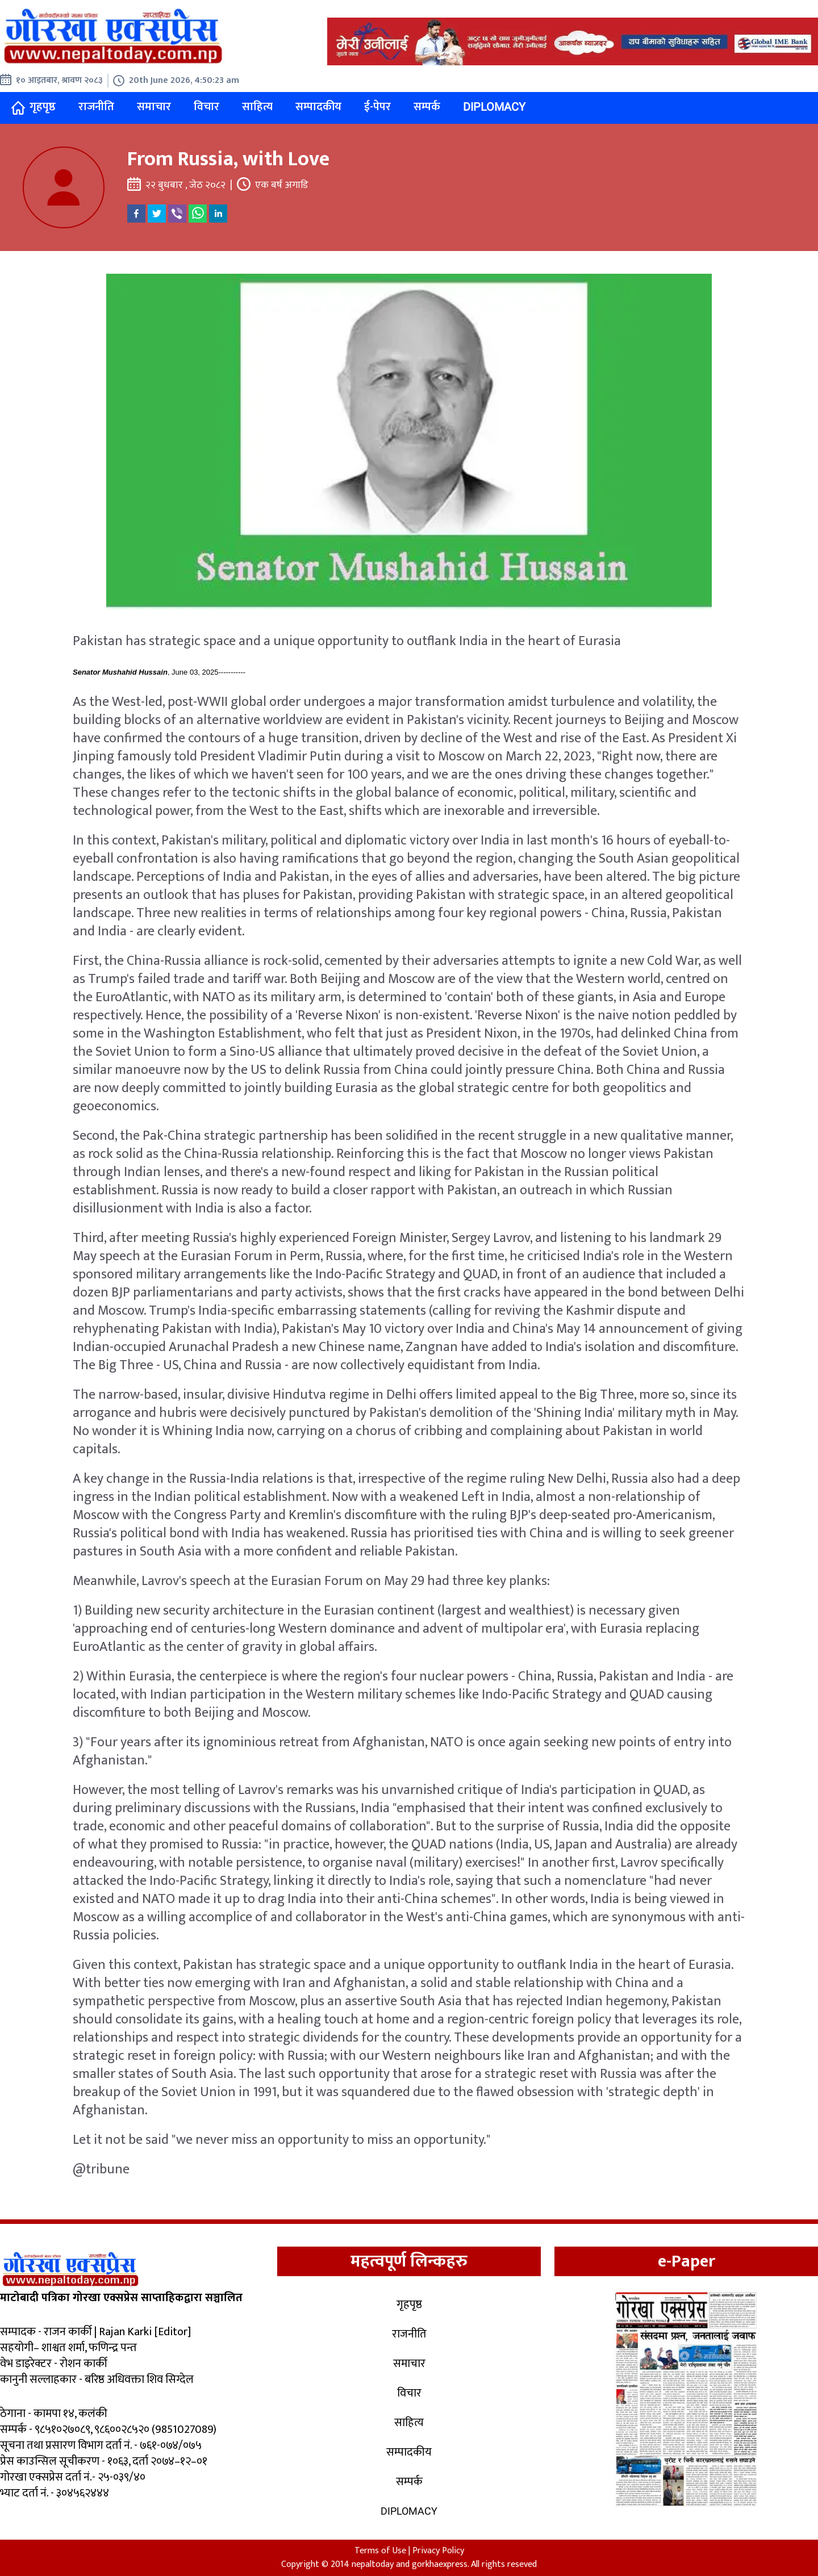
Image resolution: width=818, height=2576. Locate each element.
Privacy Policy (438, 2550)
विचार (206, 106)
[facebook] (136, 213)
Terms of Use (380, 2550)
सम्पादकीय (318, 106)
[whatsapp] (198, 213)
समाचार (154, 106)
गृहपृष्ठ (33, 107)
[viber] (177, 213)
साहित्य (257, 106)
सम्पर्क (427, 106)
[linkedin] (218, 213)
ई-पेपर (377, 106)
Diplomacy (494, 107)
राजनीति (96, 106)
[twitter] (157, 213)
